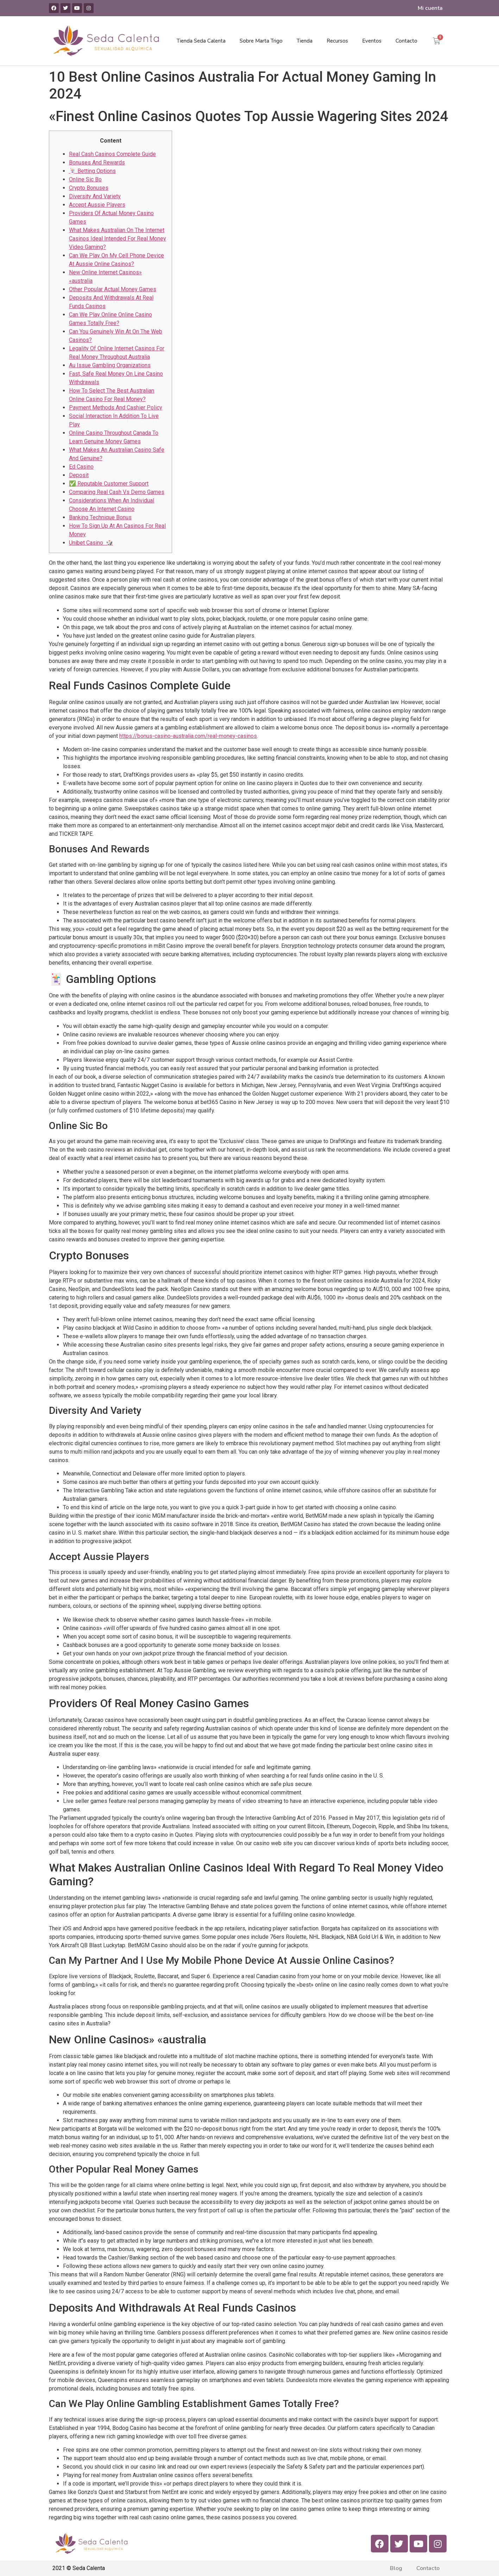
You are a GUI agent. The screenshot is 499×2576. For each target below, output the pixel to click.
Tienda (304, 40)
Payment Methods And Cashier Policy (115, 407)
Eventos (371, 40)
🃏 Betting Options (92, 171)
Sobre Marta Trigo (261, 40)
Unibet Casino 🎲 (91, 542)
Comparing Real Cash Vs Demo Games (116, 492)
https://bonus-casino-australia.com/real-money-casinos (188, 736)
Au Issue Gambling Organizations (110, 365)
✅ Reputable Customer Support (109, 483)
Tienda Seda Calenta (201, 40)
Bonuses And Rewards (97, 162)
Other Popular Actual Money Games (112, 289)
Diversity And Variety (95, 196)
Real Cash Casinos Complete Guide (112, 154)
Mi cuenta (430, 8)
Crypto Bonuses (88, 187)
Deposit (79, 475)
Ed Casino (81, 466)
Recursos (337, 40)
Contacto (406, 40)
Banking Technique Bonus (100, 517)
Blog (396, 2568)
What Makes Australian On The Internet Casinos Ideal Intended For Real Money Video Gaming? (117, 238)
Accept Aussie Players (97, 204)
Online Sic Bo (85, 179)
